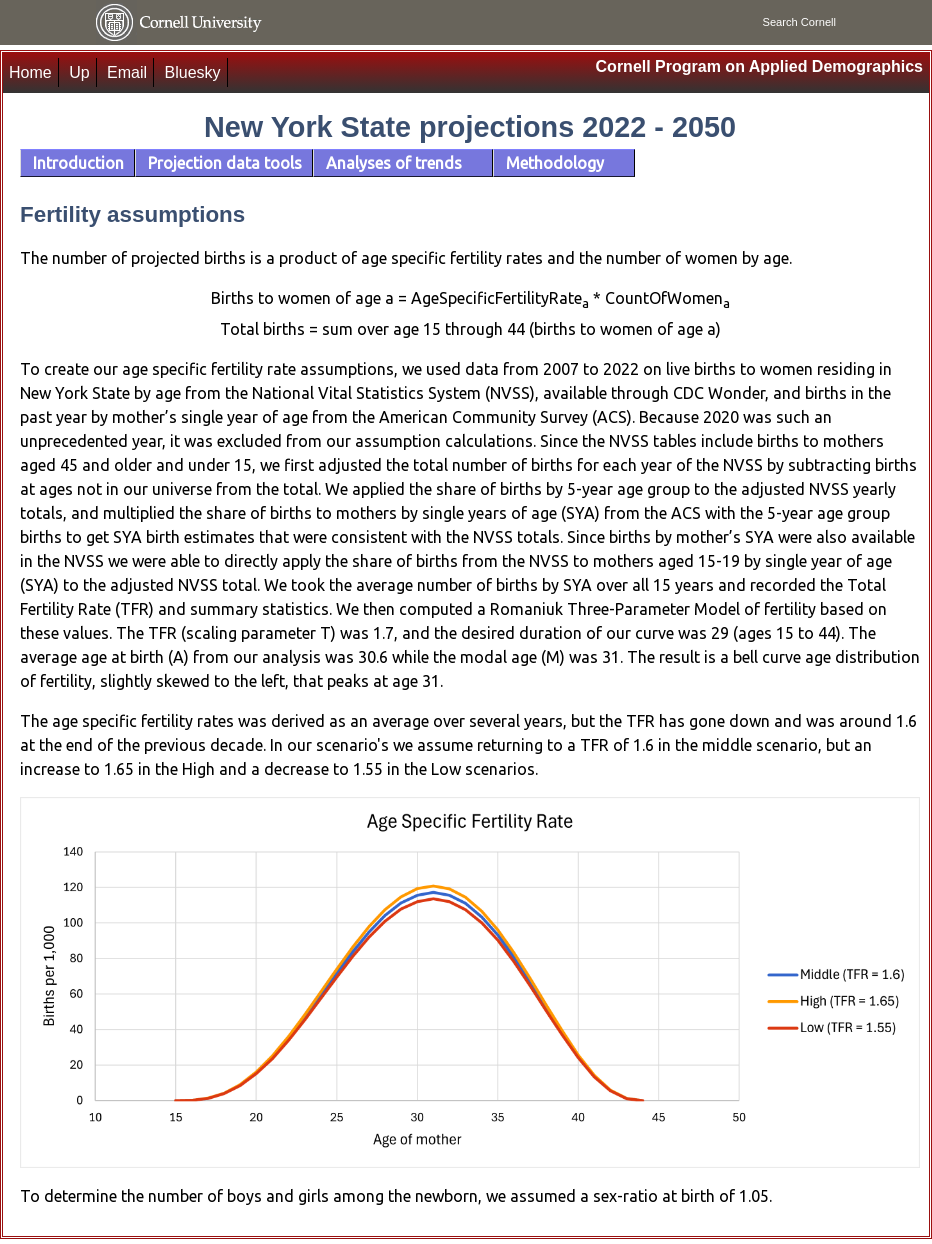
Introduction (78, 163)
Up (79, 72)
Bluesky (193, 72)
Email (127, 72)
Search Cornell (799, 22)
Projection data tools (225, 163)
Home (30, 72)
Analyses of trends (394, 163)
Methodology (555, 163)
